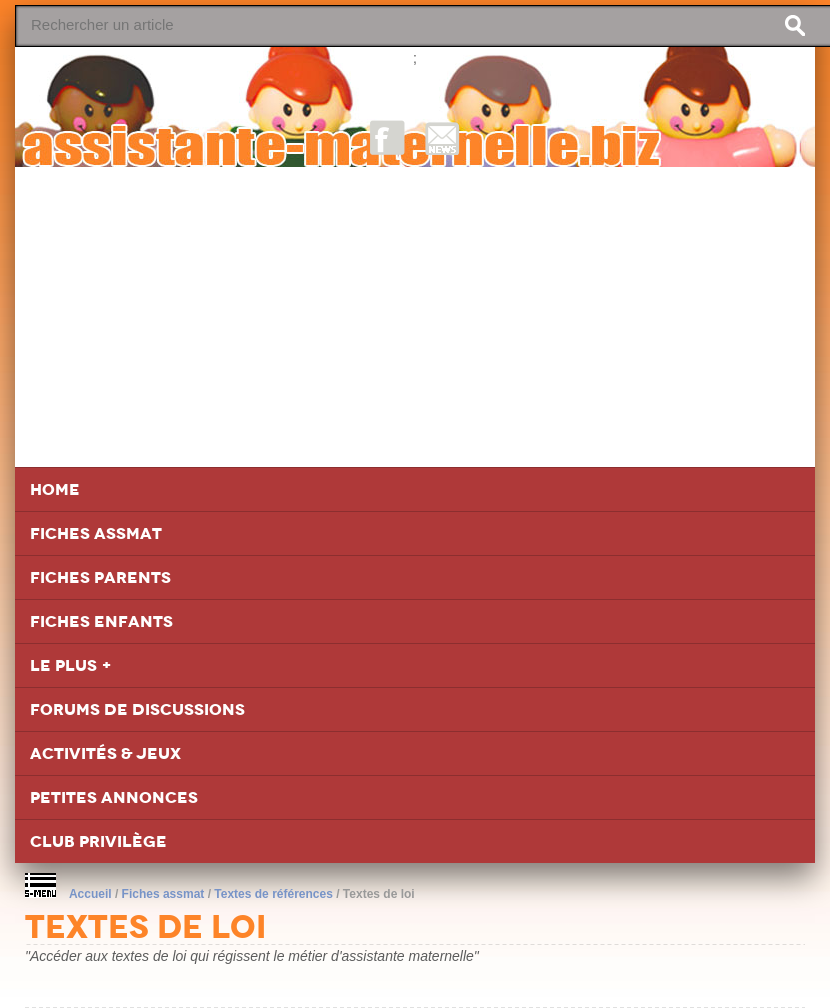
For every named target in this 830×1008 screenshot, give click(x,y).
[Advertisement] (415, 317)
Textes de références (273, 894)
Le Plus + (71, 665)
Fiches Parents (100, 577)
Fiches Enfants (101, 621)
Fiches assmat (163, 894)
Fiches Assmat (96, 533)
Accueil (90, 894)
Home (55, 489)
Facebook (387, 137)
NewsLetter (442, 137)
